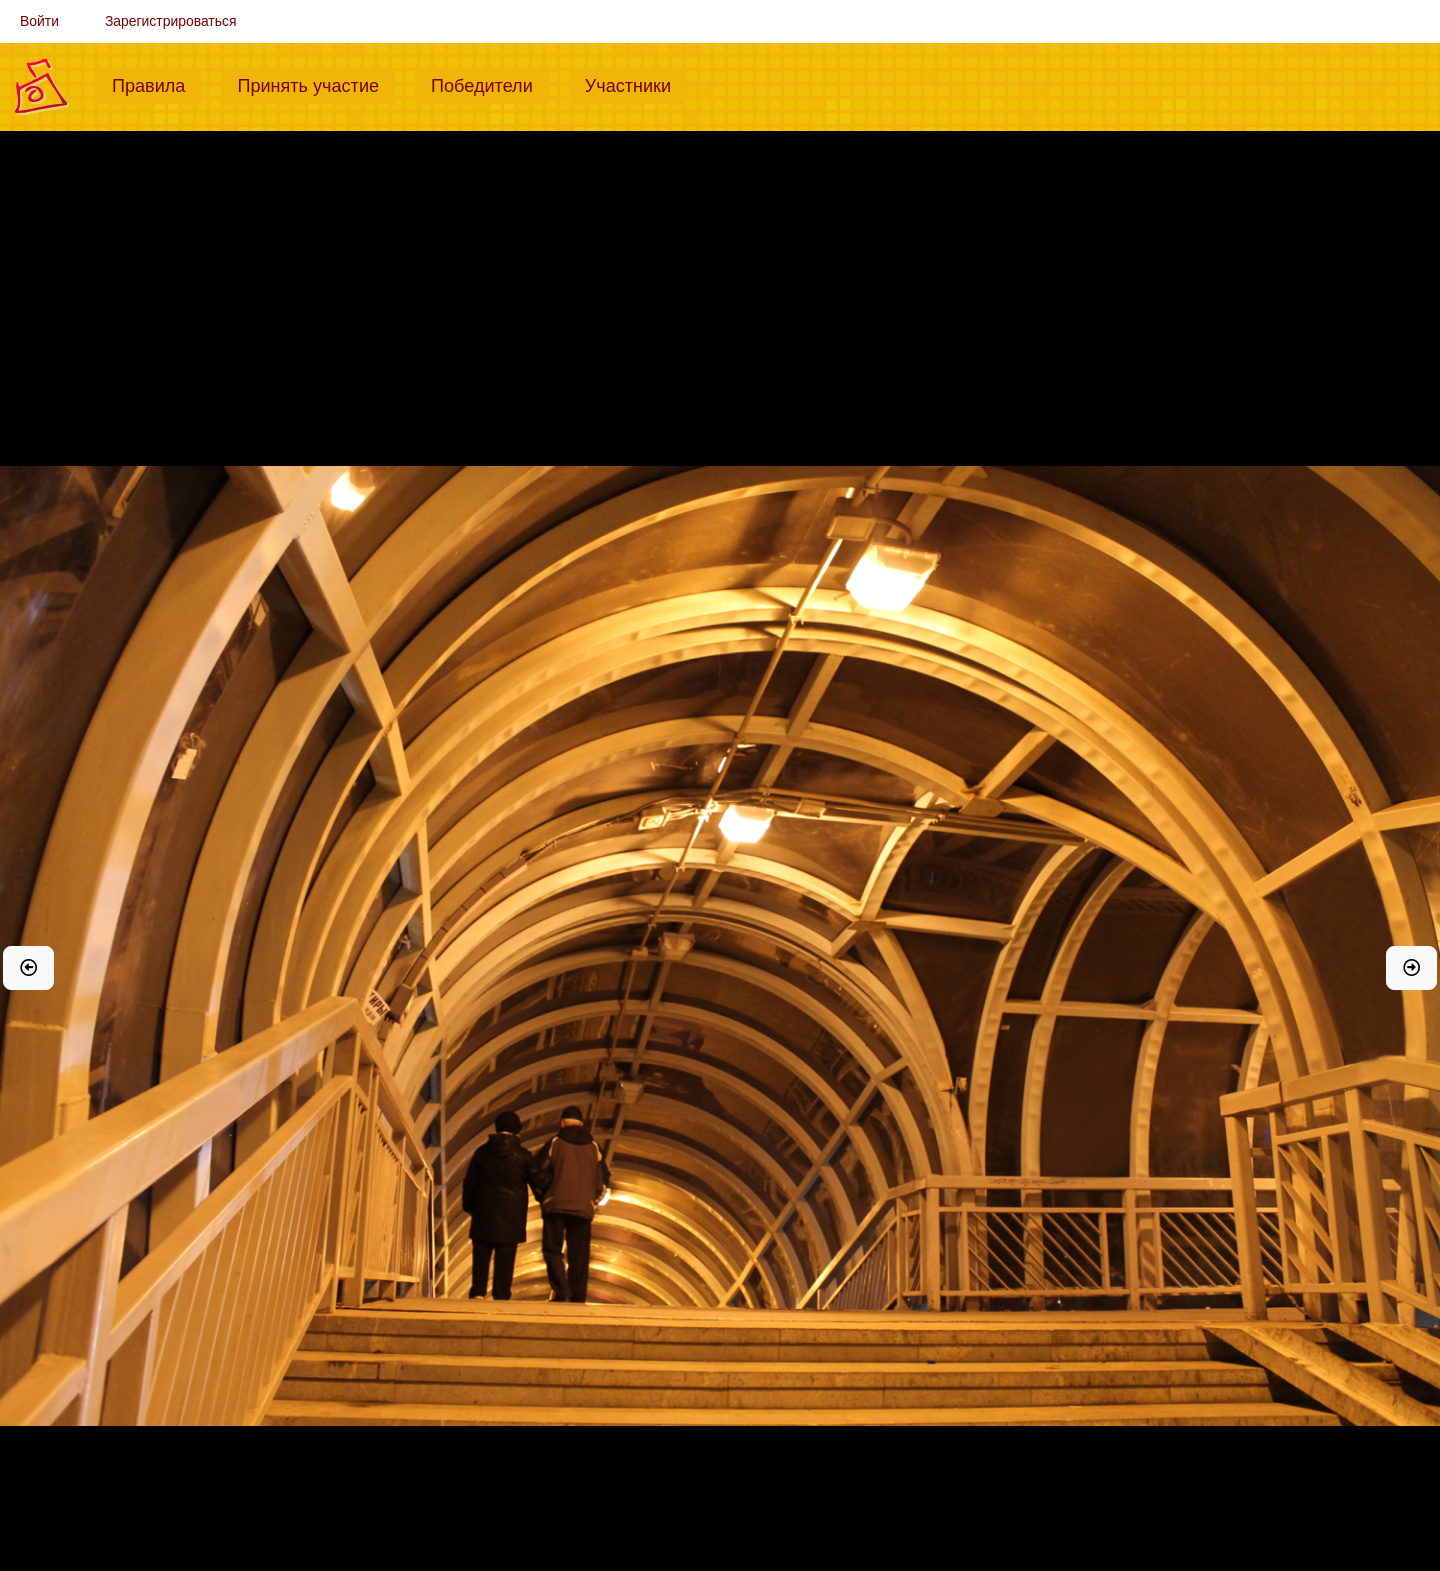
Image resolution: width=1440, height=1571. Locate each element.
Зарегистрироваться (171, 21)
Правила (156, 84)
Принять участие (316, 84)
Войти (39, 21)
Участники (636, 84)
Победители (490, 84)
